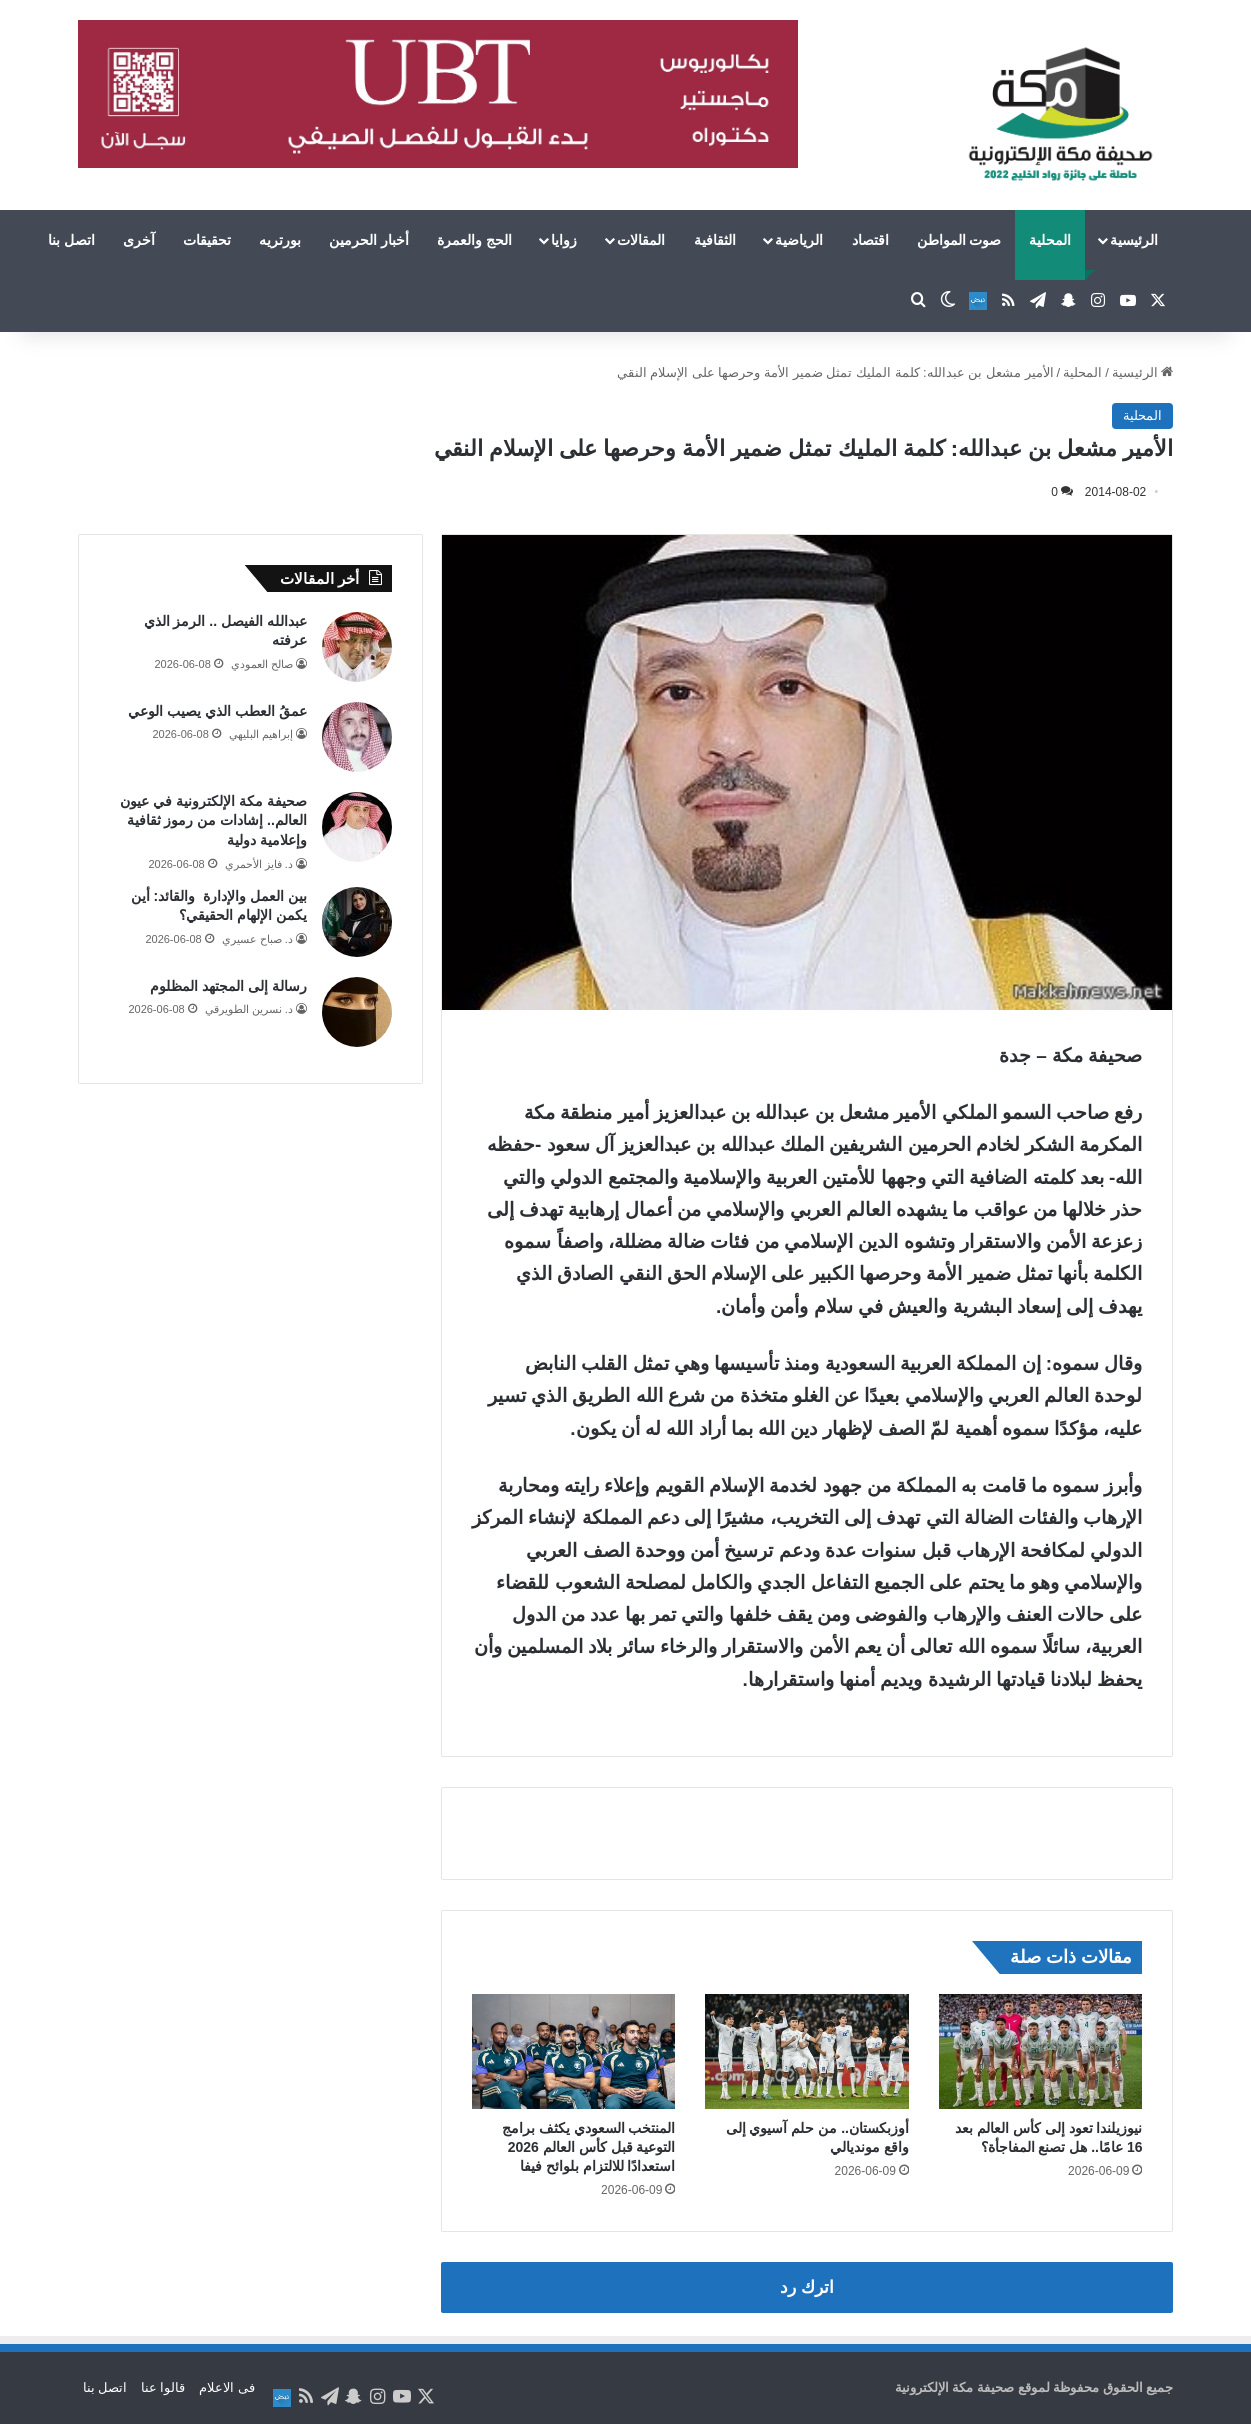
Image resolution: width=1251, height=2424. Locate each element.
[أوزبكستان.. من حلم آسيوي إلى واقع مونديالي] (807, 2051)
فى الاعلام (227, 2387)
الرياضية (799, 240)
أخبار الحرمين (369, 240)
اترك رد (807, 2287)
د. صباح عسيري (257, 939)
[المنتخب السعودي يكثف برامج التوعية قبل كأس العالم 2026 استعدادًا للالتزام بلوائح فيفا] (574, 2051)
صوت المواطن (959, 240)
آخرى (139, 240)
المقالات (641, 240)
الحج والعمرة (474, 240)
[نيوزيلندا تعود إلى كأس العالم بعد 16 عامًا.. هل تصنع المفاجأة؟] (1041, 2051)
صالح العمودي (262, 664)
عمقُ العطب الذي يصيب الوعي (217, 711)
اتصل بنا (71, 240)
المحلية (1050, 240)
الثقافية (715, 240)
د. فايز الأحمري (259, 864)
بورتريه (280, 240)
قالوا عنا (163, 2387)
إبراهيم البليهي (261, 734)
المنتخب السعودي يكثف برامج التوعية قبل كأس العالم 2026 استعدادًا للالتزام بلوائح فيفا (589, 2147)
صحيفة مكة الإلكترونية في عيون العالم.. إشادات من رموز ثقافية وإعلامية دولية (213, 820)
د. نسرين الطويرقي (249, 1009)
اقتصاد (870, 240)
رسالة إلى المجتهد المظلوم (228, 986)
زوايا (564, 240)
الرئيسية (1134, 240)
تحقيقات (207, 240)
